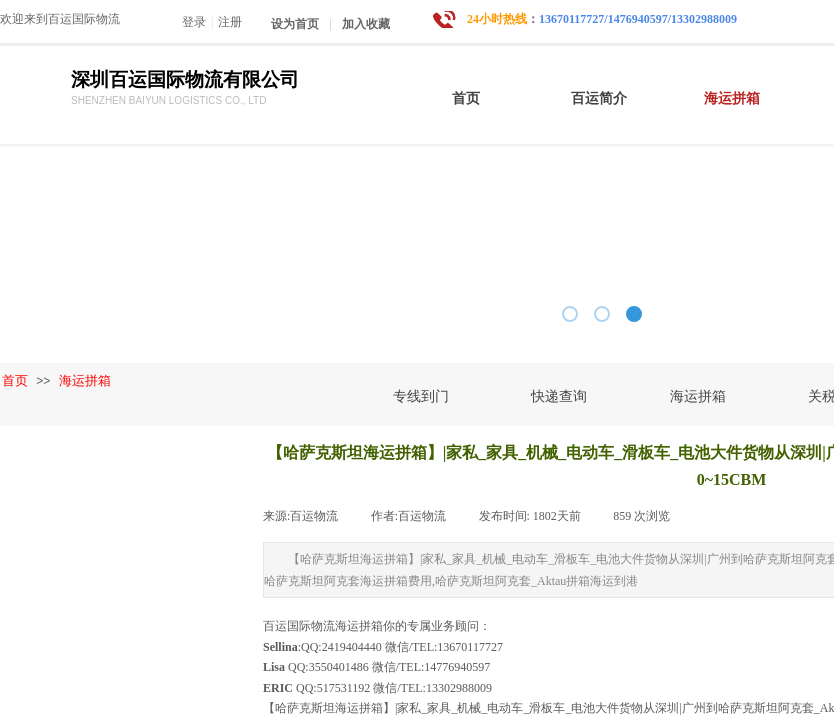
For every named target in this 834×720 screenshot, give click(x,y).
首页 (15, 380)
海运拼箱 (85, 380)
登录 (194, 22)
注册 (230, 22)
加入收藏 (366, 24)
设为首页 (295, 24)
